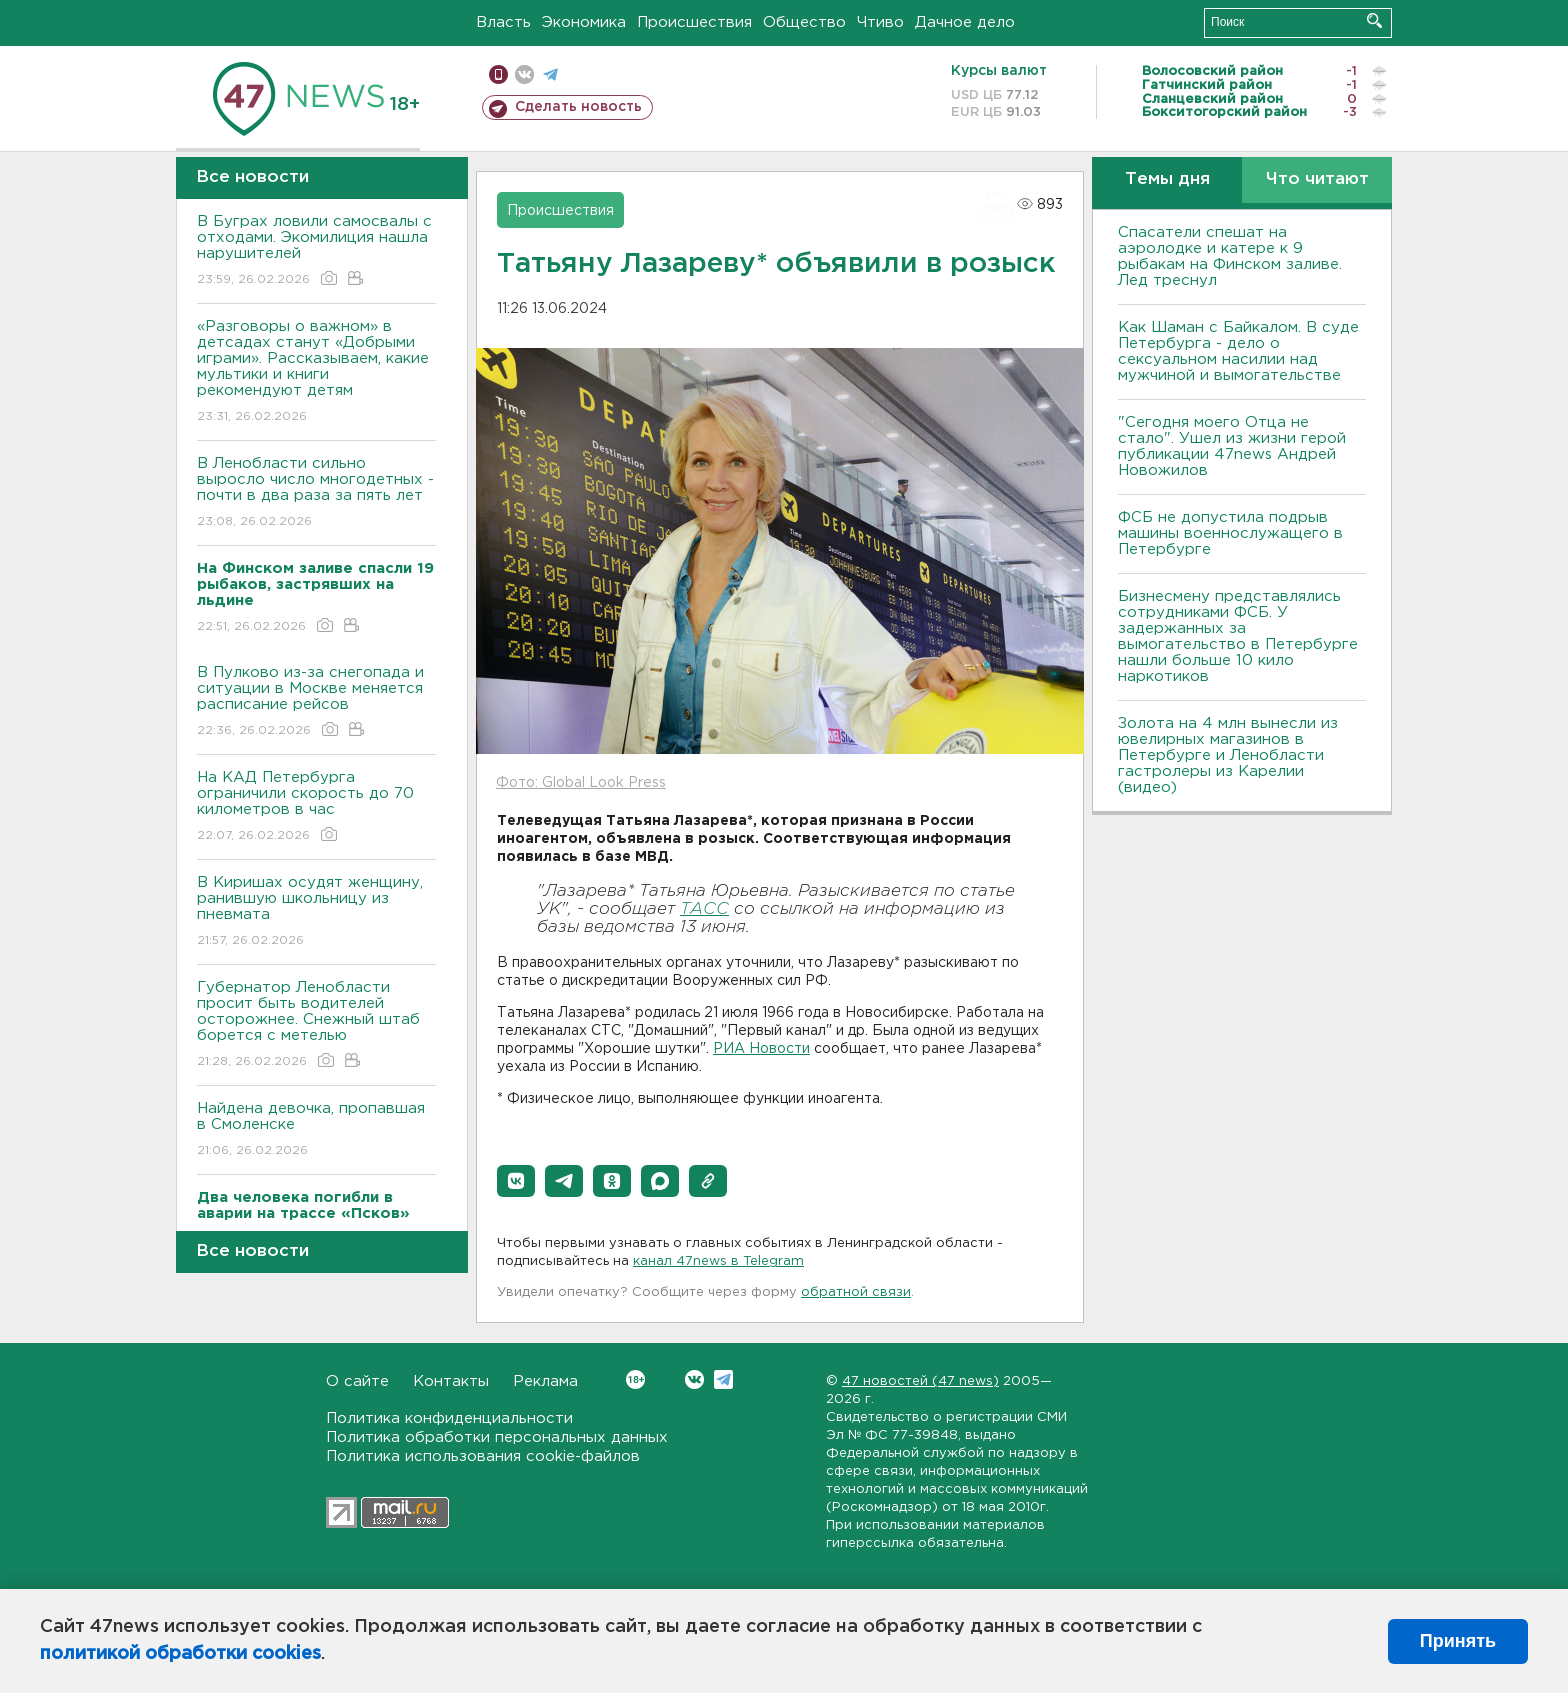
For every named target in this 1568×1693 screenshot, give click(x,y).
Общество (804, 22)
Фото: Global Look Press (581, 783)
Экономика (584, 22)
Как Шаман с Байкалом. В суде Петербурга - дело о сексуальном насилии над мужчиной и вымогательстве (1238, 351)
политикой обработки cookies (180, 1654)
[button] (516, 1181)
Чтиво (880, 22)
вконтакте (524, 74)
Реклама (545, 1381)
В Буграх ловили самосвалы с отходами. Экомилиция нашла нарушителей (316, 251)
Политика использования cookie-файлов (483, 1456)
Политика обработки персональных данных (497, 1437)
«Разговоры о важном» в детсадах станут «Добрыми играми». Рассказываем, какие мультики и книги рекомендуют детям (316, 372)
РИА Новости (761, 1049)
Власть (503, 22)
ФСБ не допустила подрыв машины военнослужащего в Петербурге (1230, 533)
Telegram (723, 1379)
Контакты (451, 1381)
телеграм (550, 74)
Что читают (1317, 179)
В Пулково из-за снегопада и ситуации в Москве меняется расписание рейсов (316, 702)
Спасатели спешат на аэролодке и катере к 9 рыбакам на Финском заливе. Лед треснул (1230, 256)
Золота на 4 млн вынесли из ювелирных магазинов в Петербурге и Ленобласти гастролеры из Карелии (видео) (1228, 755)
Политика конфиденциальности (449, 1418)
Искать (1374, 20)
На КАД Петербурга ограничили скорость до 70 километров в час (316, 807)
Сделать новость (578, 107)
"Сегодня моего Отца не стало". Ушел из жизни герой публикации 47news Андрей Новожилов (1232, 446)
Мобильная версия (498, 74)
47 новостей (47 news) (920, 1381)
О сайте (357, 1381)
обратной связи (856, 1292)
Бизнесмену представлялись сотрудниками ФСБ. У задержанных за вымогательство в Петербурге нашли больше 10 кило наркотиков (1238, 636)
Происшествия (694, 22)
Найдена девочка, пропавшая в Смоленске (316, 1130)
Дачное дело (965, 22)
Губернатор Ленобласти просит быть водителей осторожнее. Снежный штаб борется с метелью (316, 1025)
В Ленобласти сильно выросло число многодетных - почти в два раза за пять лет (316, 493)
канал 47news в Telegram (718, 1261)
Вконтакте (635, 1379)
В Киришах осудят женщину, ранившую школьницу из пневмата (316, 912)
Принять (1458, 1641)
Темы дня (1167, 179)
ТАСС (704, 909)
